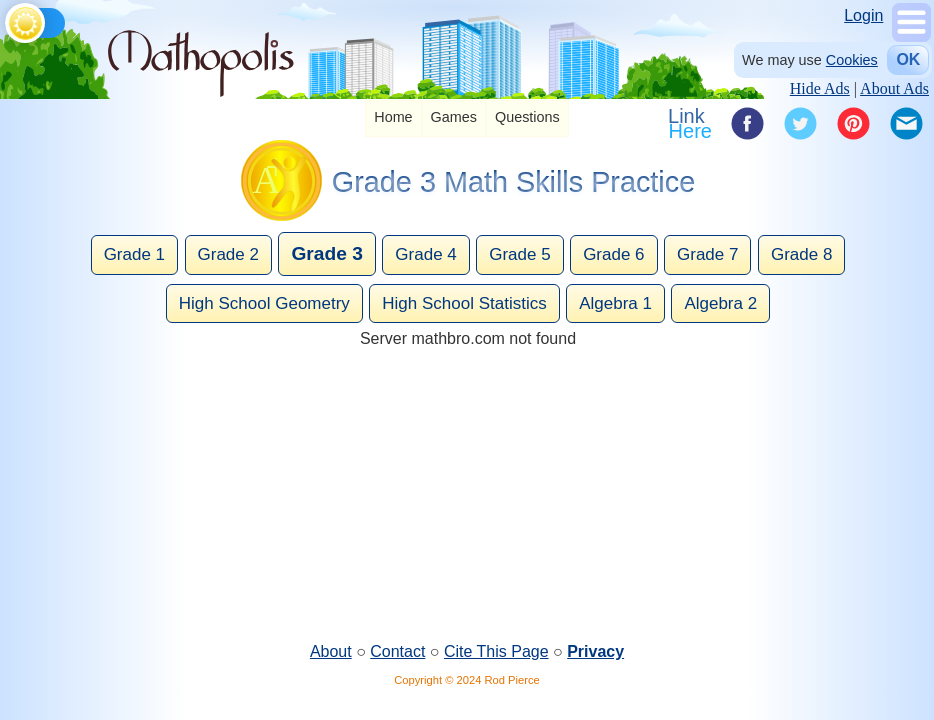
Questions (527, 117)
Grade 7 (707, 254)
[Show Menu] (911, 36)
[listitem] (393, 118)
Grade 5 (519, 254)
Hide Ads (820, 88)
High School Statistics (464, 303)
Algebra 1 (615, 303)
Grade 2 (228, 254)
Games (454, 117)
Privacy (595, 651)
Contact (397, 651)
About (331, 651)
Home (393, 117)
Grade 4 (425, 254)
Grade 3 (326, 253)
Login (863, 15)
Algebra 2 (720, 303)
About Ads (894, 88)
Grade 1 (134, 254)
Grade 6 (613, 254)
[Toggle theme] (8, 19)
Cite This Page (496, 651)
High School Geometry (264, 303)
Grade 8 (801, 254)
